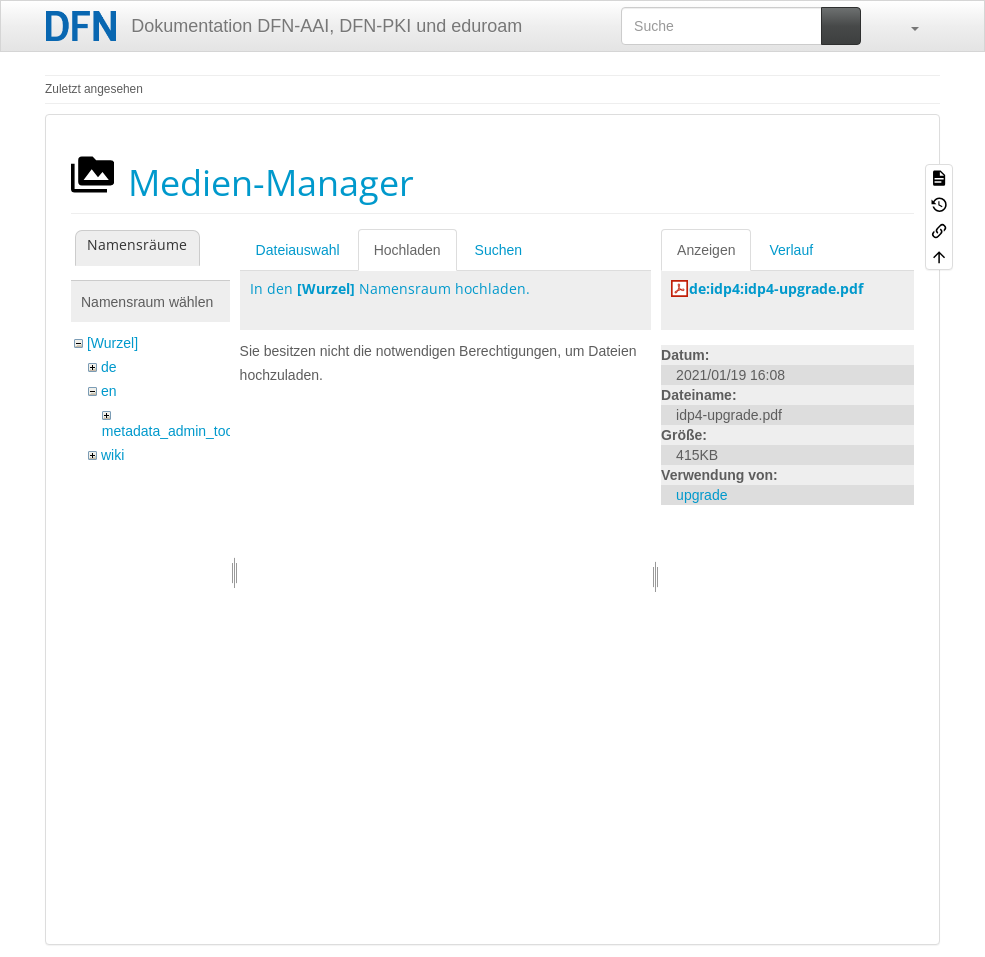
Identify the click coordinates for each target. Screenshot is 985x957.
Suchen (498, 250)
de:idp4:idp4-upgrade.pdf (776, 288)
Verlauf (791, 250)
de (109, 367)
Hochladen (407, 250)
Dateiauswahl (298, 250)
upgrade (701, 495)
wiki (112, 455)
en (109, 391)
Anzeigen (706, 250)
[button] (905, 26)
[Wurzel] (112, 343)
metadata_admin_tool (169, 431)
